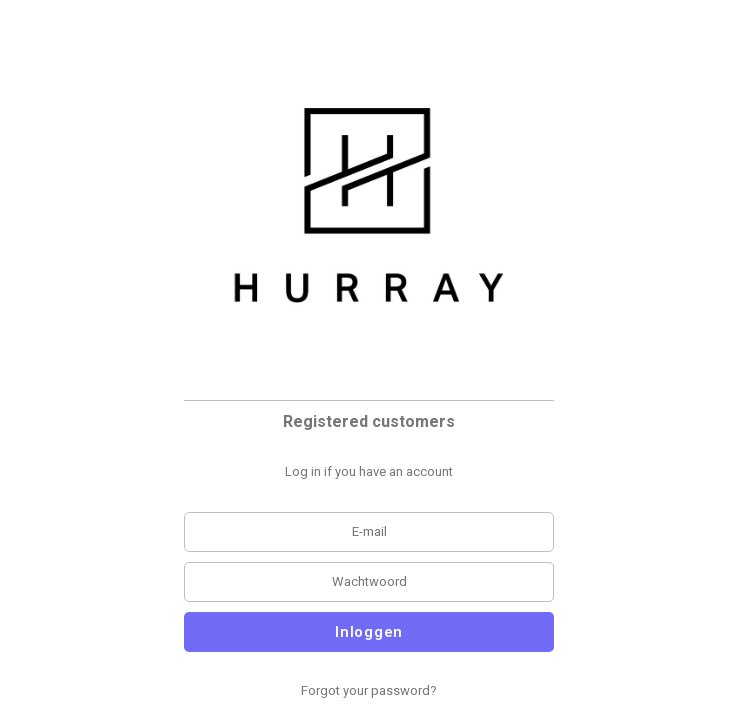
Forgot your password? (369, 690)
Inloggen (369, 632)
